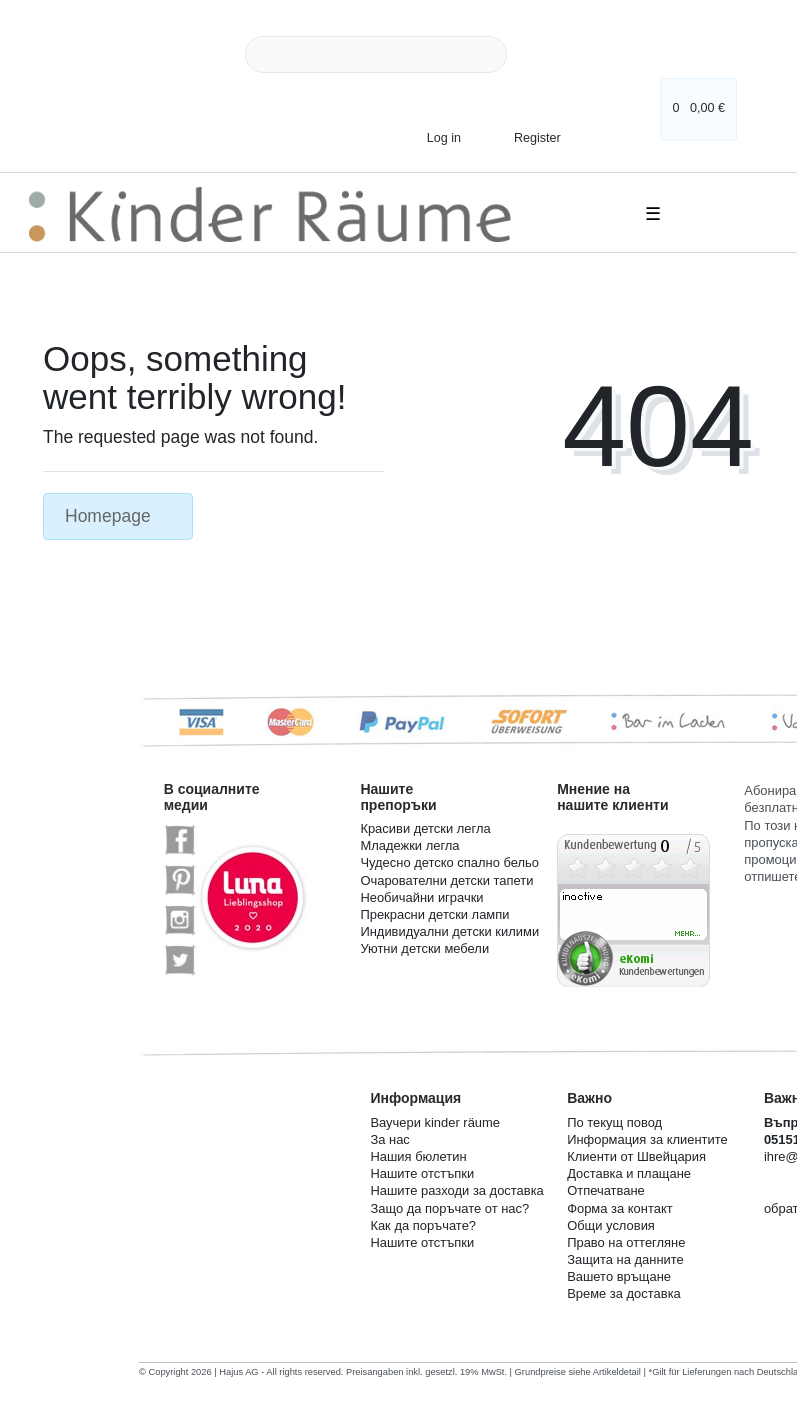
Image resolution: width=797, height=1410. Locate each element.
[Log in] (436, 137)
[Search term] (376, 54)
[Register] (524, 132)
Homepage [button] (118, 516)
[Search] (529, 54)
